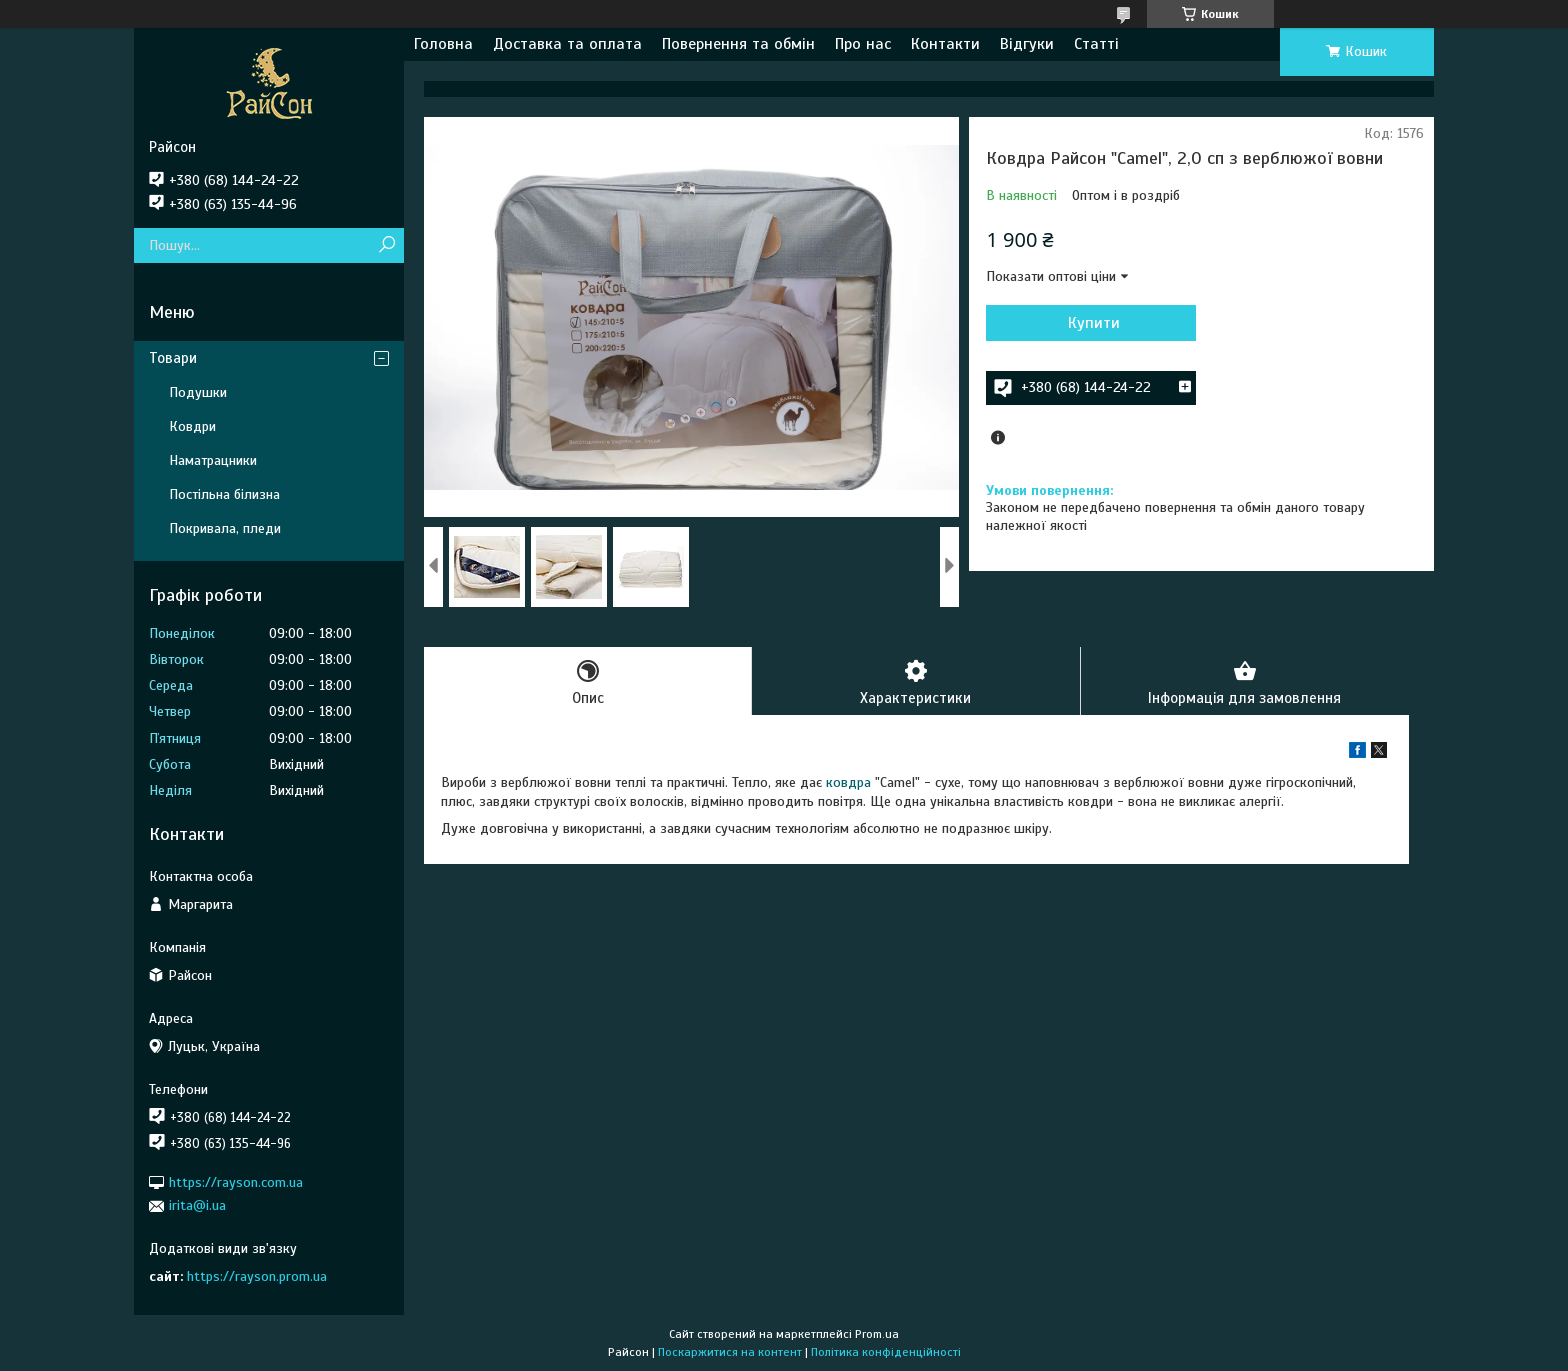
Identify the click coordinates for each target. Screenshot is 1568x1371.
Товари (173, 358)
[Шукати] (386, 245)
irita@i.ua (197, 1205)
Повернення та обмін (738, 44)
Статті (1096, 44)
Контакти (945, 44)
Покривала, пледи (225, 528)
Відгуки (1027, 44)
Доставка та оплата (567, 44)
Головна (443, 44)
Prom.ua (877, 1334)
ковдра (848, 782)
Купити (1094, 323)
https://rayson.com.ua (236, 1182)
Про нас (863, 44)
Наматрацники (213, 460)
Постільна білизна (224, 494)
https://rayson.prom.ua (257, 1276)
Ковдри (192, 426)
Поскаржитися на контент (730, 1352)
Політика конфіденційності (886, 1352)
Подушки (198, 392)
